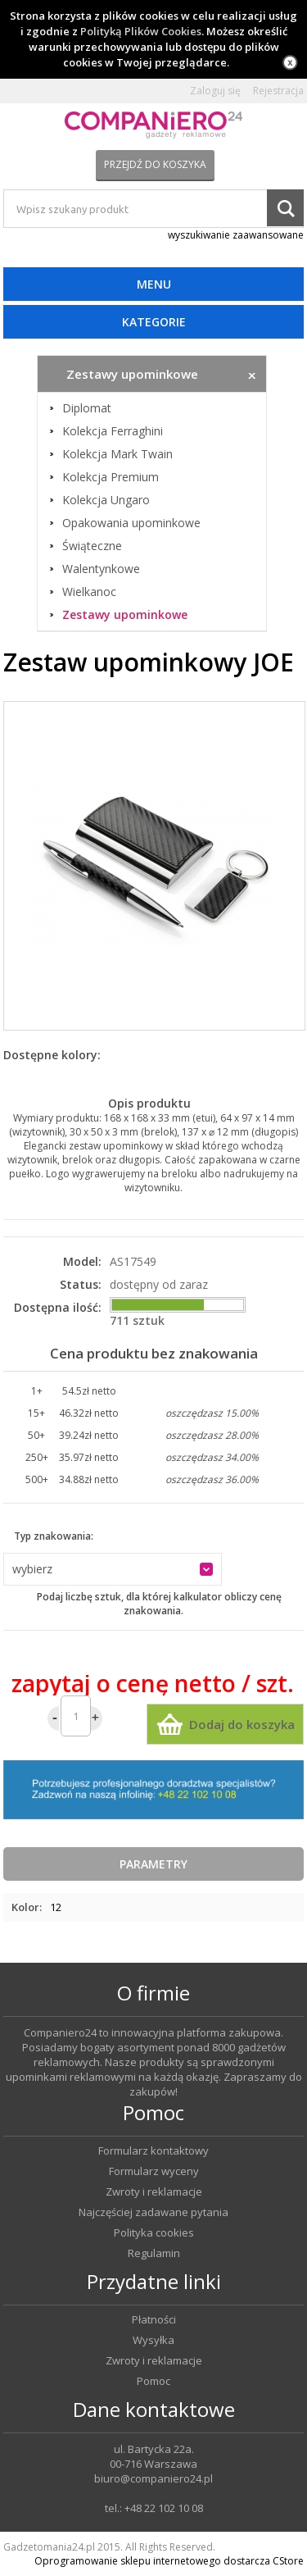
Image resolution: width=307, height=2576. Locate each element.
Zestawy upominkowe (124, 615)
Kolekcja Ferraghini (112, 431)
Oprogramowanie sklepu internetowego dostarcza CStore (169, 2561)
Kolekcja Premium (110, 477)
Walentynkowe (101, 569)
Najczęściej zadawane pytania (153, 2212)
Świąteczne (92, 546)
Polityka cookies (154, 2233)
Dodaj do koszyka (242, 1724)
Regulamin (154, 2253)
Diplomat (86, 408)
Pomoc (153, 2381)
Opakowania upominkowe (131, 523)
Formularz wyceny (154, 2171)
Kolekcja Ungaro (106, 500)
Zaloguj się (215, 91)
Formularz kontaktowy (153, 2151)
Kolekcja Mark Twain (117, 454)
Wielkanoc (89, 592)
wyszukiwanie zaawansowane (236, 235)
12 (55, 1907)
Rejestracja (278, 91)
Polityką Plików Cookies (140, 31)
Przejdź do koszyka (155, 164)
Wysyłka (153, 2340)
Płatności (154, 2320)
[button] (112, 1569)
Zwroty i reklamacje (154, 2192)
